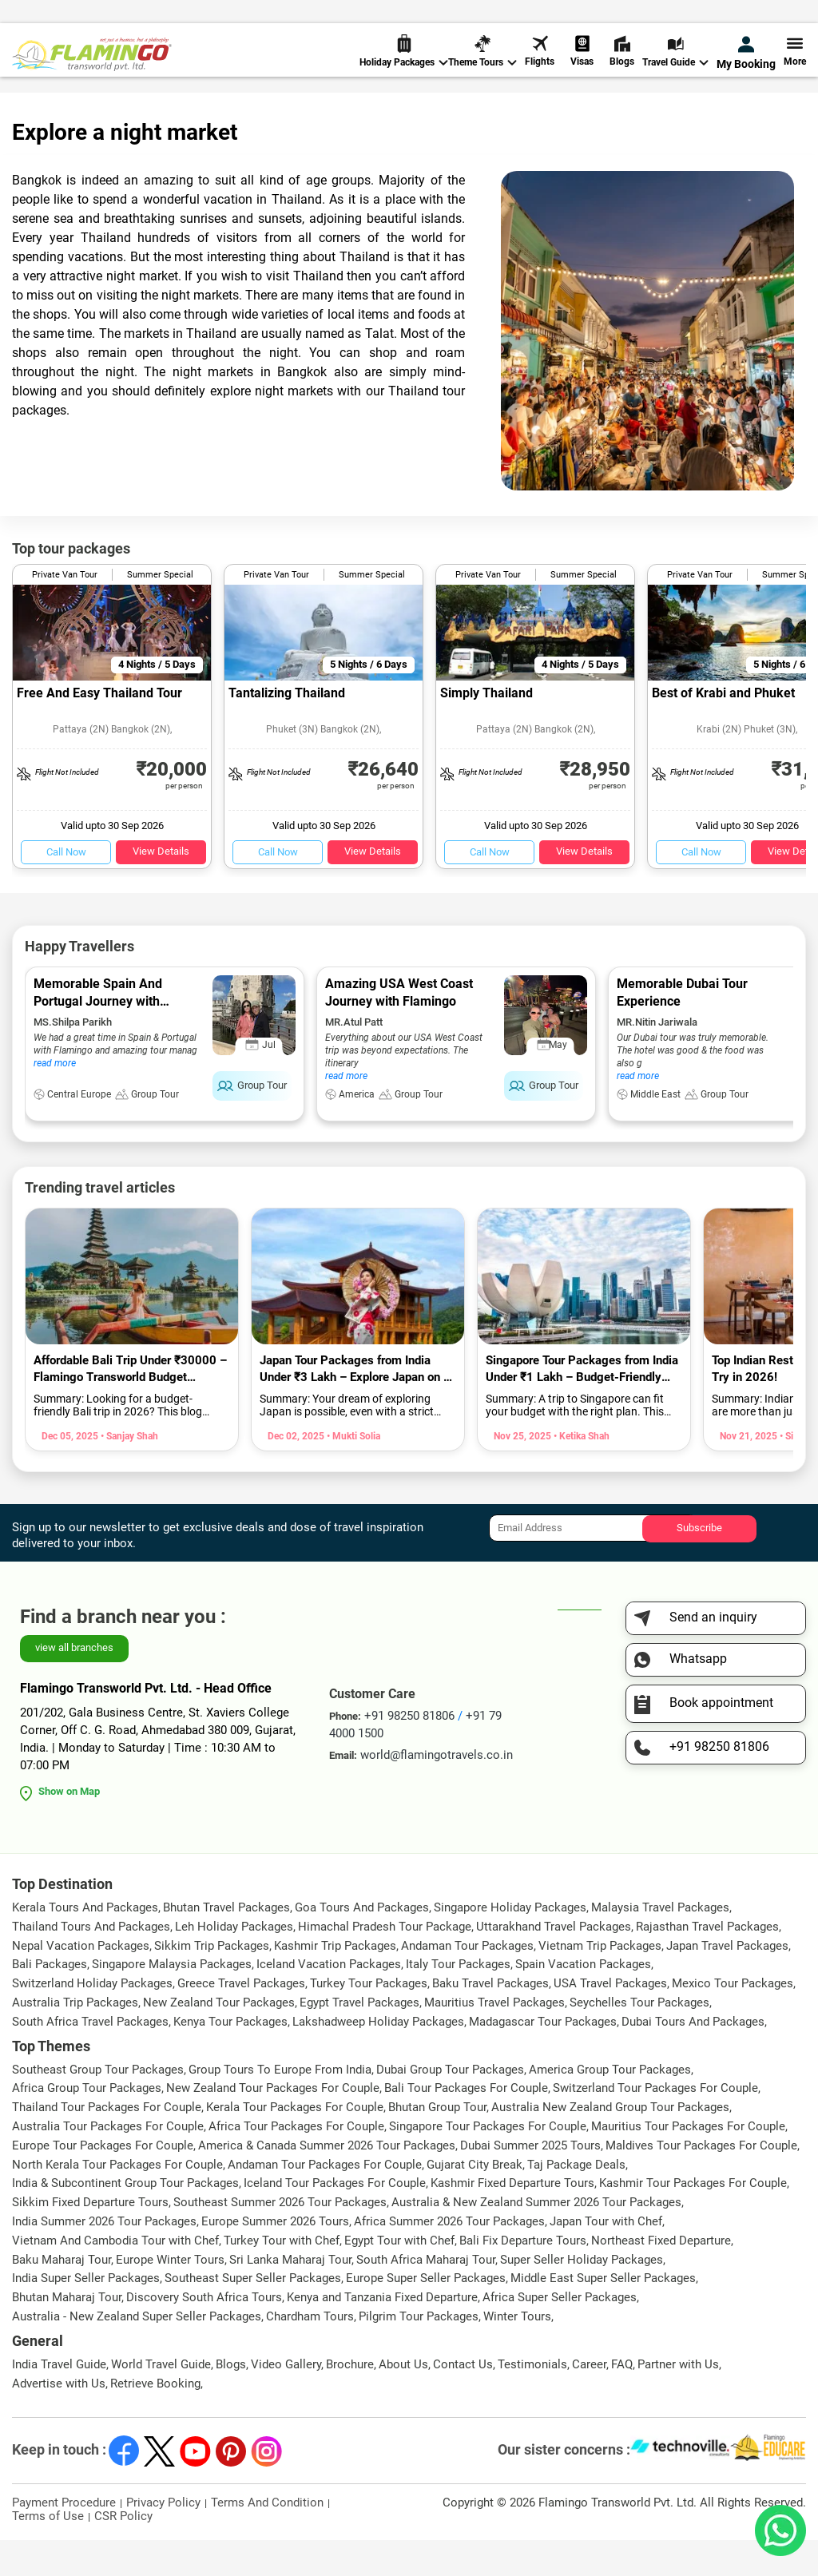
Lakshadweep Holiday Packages (378, 2057)
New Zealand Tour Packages (219, 2038)
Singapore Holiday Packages (510, 1943)
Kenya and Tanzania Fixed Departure (382, 2333)
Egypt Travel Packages (359, 2038)
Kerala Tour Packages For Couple (294, 2143)
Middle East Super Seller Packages (603, 2314)
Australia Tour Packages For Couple (108, 2162)
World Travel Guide (161, 2400)
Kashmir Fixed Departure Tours (512, 2219)
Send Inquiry (773, 17)
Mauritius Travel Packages (494, 2038)
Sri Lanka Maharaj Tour (290, 2295)
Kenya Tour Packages (230, 2057)
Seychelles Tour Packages (639, 2038)
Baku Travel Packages (490, 2019)
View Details (161, 887)
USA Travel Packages (610, 2019)
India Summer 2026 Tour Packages (104, 2257)
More (795, 63)
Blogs (622, 63)
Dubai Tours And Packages (692, 2057)
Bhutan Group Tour (437, 2143)
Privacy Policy (163, 2538)
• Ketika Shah (580, 1472)
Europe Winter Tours (170, 2295)
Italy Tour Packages (458, 2000)
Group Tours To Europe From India (280, 2105)
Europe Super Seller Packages (426, 2314)
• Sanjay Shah (128, 1472)
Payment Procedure (64, 2538)
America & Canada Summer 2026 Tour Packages (326, 2181)
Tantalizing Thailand (286, 728)
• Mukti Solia (352, 1472)
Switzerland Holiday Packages (92, 2019)
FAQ (622, 2400)
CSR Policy (123, 2552)
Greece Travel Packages (241, 2019)
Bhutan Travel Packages (226, 1943)
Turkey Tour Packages (368, 2019)
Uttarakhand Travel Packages (553, 1962)
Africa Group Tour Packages (86, 2124)
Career (589, 2400)
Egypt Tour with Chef (399, 2276)
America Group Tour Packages (610, 2105)
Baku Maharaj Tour (61, 2295)
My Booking (746, 65)
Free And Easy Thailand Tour (99, 728)
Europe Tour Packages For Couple (102, 2181)
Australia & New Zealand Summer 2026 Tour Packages (536, 2238)
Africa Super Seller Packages (559, 2333)
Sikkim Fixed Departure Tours (90, 2238)
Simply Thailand (486, 728)
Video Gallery (286, 2400)
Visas (582, 63)
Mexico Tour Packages (732, 2019)
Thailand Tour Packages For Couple (106, 2143)
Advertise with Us (58, 2419)
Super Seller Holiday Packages (581, 2295)
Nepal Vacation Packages (80, 1982)
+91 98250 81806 (509, 19)
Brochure (350, 2400)
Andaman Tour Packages (467, 1982)
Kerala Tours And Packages (85, 1943)
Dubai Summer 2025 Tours (530, 2181)
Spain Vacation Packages (583, 2000)
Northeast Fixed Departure (661, 2276)
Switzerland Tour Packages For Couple (655, 2124)
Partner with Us (678, 2400)
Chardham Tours (310, 2352)
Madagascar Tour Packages (543, 2057)
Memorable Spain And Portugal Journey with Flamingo (98, 1037)
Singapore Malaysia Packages (172, 2000)
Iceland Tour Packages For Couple (335, 2219)
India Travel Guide (59, 2400)
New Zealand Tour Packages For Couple (272, 2124)
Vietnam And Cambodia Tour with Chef (115, 2276)
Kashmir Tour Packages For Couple (693, 2219)
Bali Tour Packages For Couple (466, 2124)
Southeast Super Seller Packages (253, 2314)
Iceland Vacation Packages (328, 2000)
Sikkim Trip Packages (211, 1982)
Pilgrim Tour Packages (418, 2352)
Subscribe (699, 1564)
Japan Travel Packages (727, 1982)
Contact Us (463, 2400)
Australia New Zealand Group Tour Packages (610, 2143)
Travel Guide (675, 64)
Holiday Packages (403, 64)
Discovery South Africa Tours (204, 2333)
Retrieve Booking (155, 2419)
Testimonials (532, 2400)
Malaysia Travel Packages (660, 1943)
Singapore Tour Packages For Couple (487, 2162)
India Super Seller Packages (86, 2314)
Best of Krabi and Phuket (723, 728)
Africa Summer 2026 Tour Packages (449, 2257)
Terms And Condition (267, 2538)
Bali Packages (49, 2000)
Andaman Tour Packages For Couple (325, 2200)
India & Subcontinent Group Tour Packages (125, 2219)
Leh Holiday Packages (234, 1962)
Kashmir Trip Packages (335, 1982)
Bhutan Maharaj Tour (66, 2333)
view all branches (74, 1683)
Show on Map (69, 1827)
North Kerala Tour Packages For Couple (117, 2200)
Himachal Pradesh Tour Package (384, 1962)
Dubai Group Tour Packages (450, 2105)
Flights (539, 63)
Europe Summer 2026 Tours (275, 2257)
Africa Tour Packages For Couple (296, 2162)
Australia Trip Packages (75, 2038)
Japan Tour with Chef (606, 2257)
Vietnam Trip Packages (599, 1982)
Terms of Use (48, 2552)
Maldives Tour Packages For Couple (701, 2181)
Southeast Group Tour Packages (98, 2105)
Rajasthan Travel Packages (707, 1962)
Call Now (66, 888)
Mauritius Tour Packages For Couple (688, 2162)
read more (55, 1099)
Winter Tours (517, 2352)
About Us (403, 2400)
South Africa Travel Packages (90, 2057)
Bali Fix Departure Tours (522, 2276)
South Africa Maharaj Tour (425, 2295)
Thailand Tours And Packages (91, 1962)
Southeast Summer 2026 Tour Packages (280, 2238)
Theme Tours (482, 64)
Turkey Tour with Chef (282, 2276)
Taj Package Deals (576, 2200)
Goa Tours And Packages (362, 1943)
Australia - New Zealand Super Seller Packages (136, 2352)
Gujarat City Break (474, 2200)
